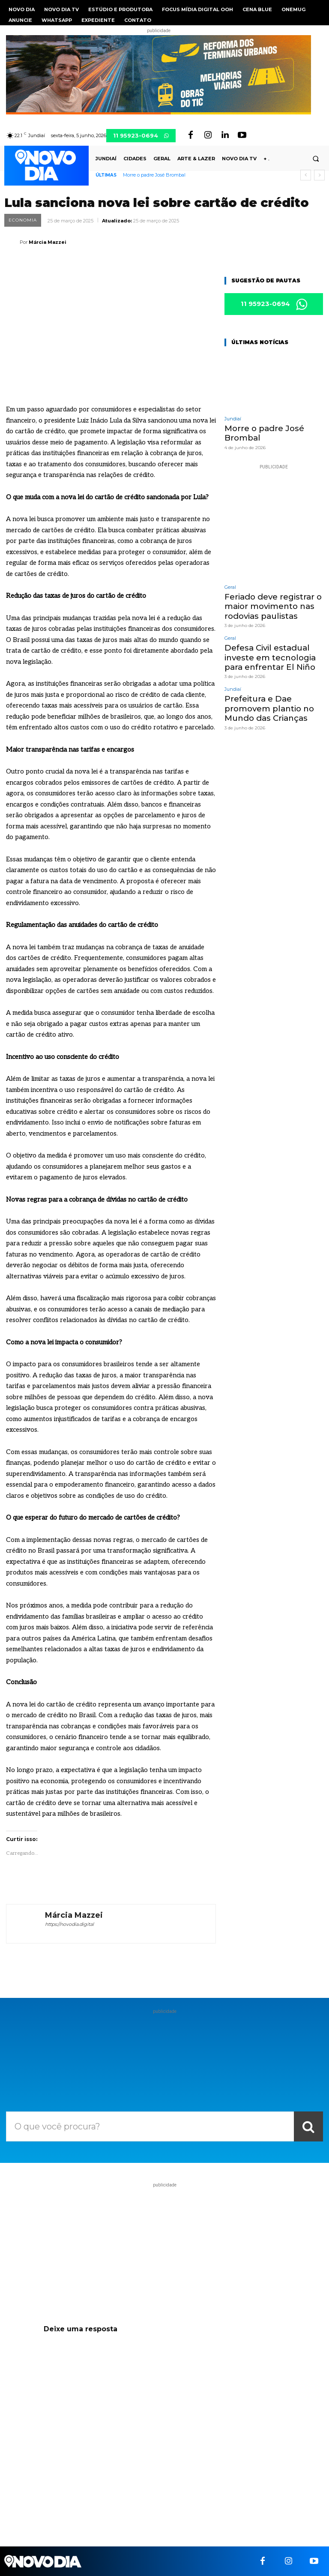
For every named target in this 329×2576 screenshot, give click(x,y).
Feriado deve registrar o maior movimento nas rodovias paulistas (270, 604)
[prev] (305, 175)
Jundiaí (232, 419)
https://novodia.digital (69, 1924)
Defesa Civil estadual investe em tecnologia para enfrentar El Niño (266, 652)
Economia (22, 220)
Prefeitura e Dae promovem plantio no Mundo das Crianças (265, 701)
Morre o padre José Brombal (154, 175)
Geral (230, 586)
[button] (316, 159)
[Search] (308, 2126)
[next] (319, 175)
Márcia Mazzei (47, 242)
